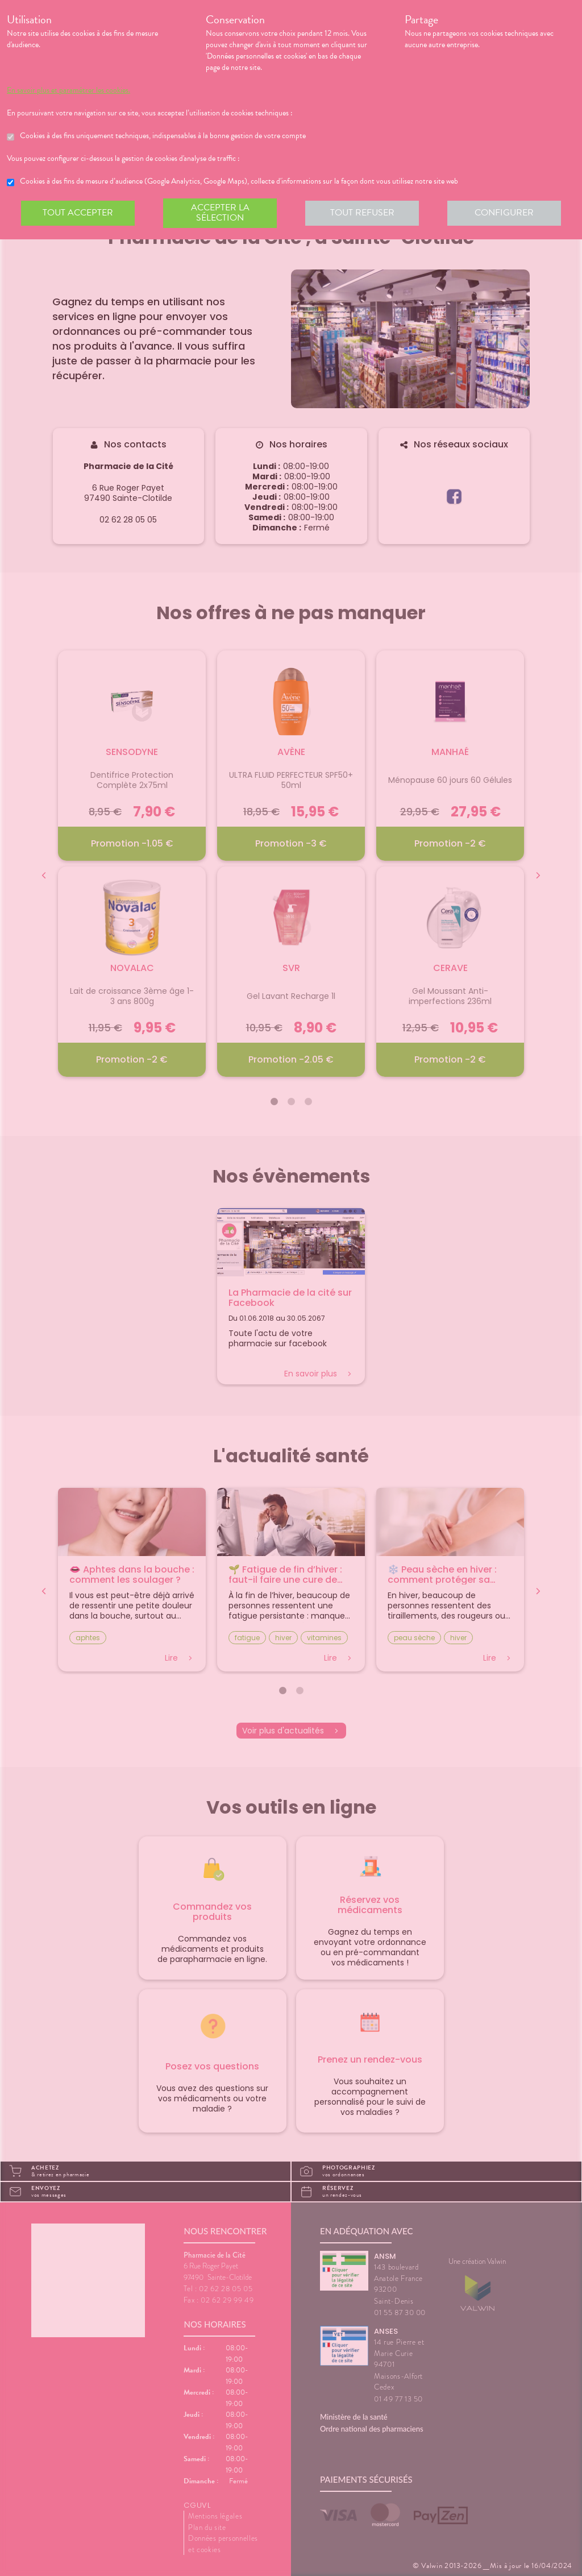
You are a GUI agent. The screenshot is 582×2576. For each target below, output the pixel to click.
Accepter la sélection (220, 213)
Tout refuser (362, 212)
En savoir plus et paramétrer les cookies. (68, 90)
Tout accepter (78, 212)
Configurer (504, 212)
